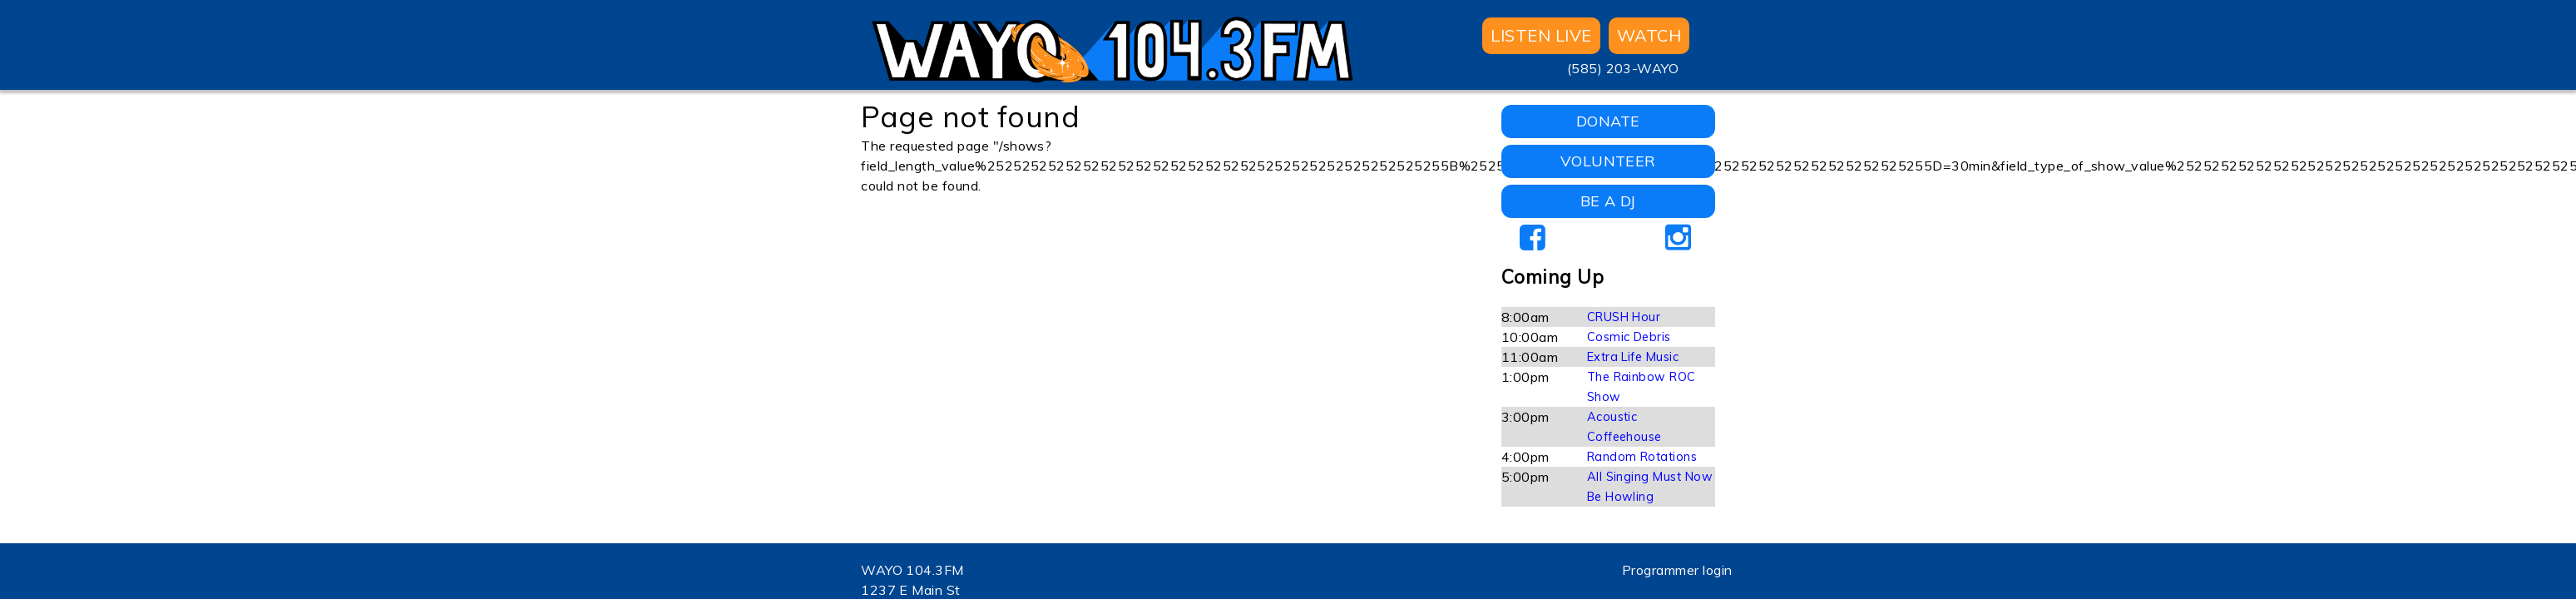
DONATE (1608, 121)
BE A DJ (1608, 200)
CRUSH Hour (1624, 316)
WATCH (1649, 35)
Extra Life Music (1633, 356)
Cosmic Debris (1629, 336)
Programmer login (1677, 570)
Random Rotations (1642, 456)
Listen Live (1541, 35)
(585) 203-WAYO (1623, 68)
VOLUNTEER (1608, 161)
